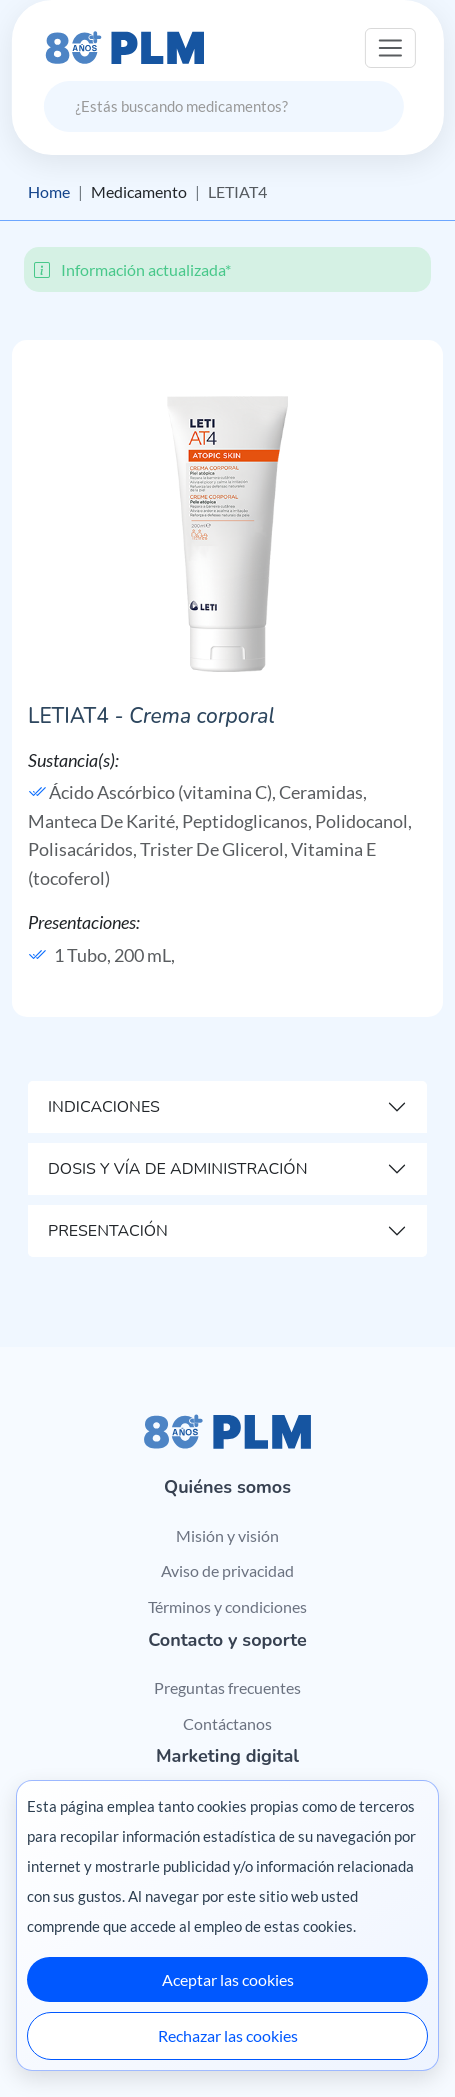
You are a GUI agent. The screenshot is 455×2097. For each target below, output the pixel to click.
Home (49, 192)
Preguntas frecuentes (227, 1687)
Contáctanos (227, 1723)
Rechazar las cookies (228, 2035)
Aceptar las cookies (228, 1979)
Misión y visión (227, 1535)
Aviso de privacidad (227, 1570)
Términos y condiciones (227, 1606)
